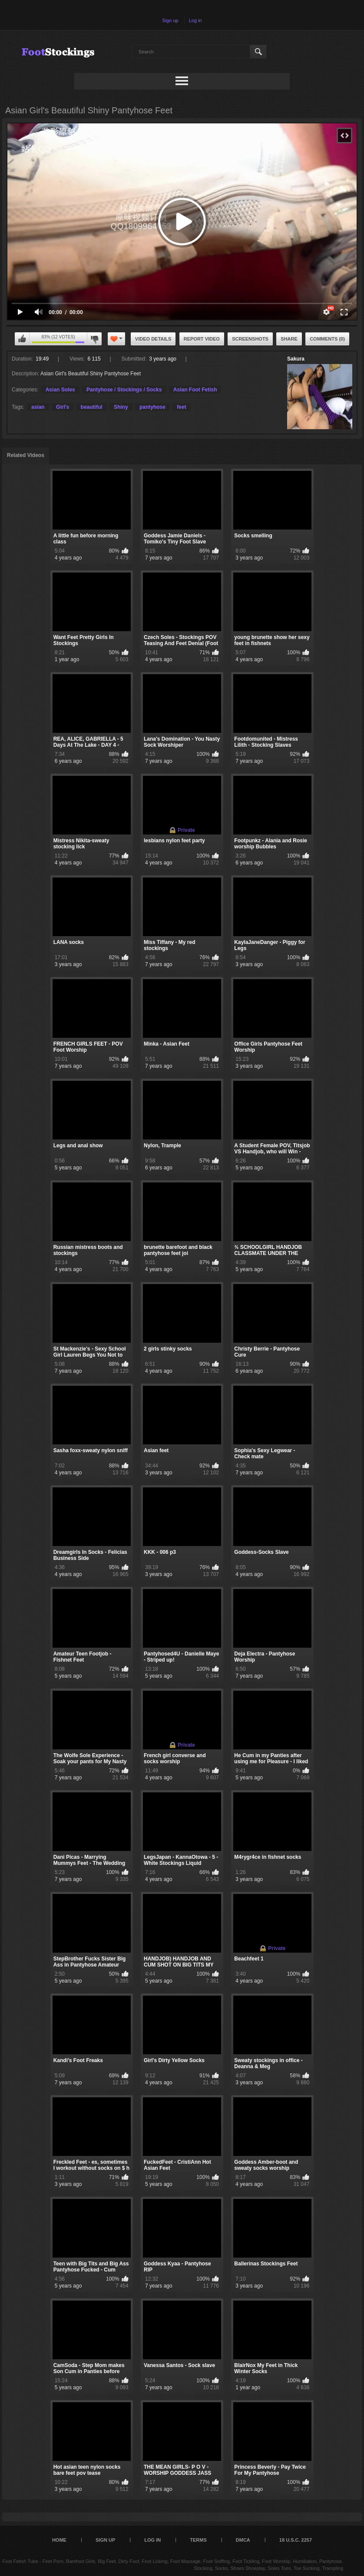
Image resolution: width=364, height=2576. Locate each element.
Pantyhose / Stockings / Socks (124, 390)
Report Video (202, 338)
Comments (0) (327, 338)
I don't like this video (94, 338)
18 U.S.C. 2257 (295, 2540)
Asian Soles (60, 390)
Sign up (170, 20)
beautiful (92, 407)
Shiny (121, 407)
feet (181, 407)
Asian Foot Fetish (195, 390)
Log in (195, 20)
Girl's (62, 407)
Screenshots (250, 338)
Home (59, 2540)
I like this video (22, 338)
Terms (198, 2540)
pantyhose (152, 407)
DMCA (243, 2540)
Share (289, 338)
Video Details (153, 338)
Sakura (295, 359)
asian (38, 407)
